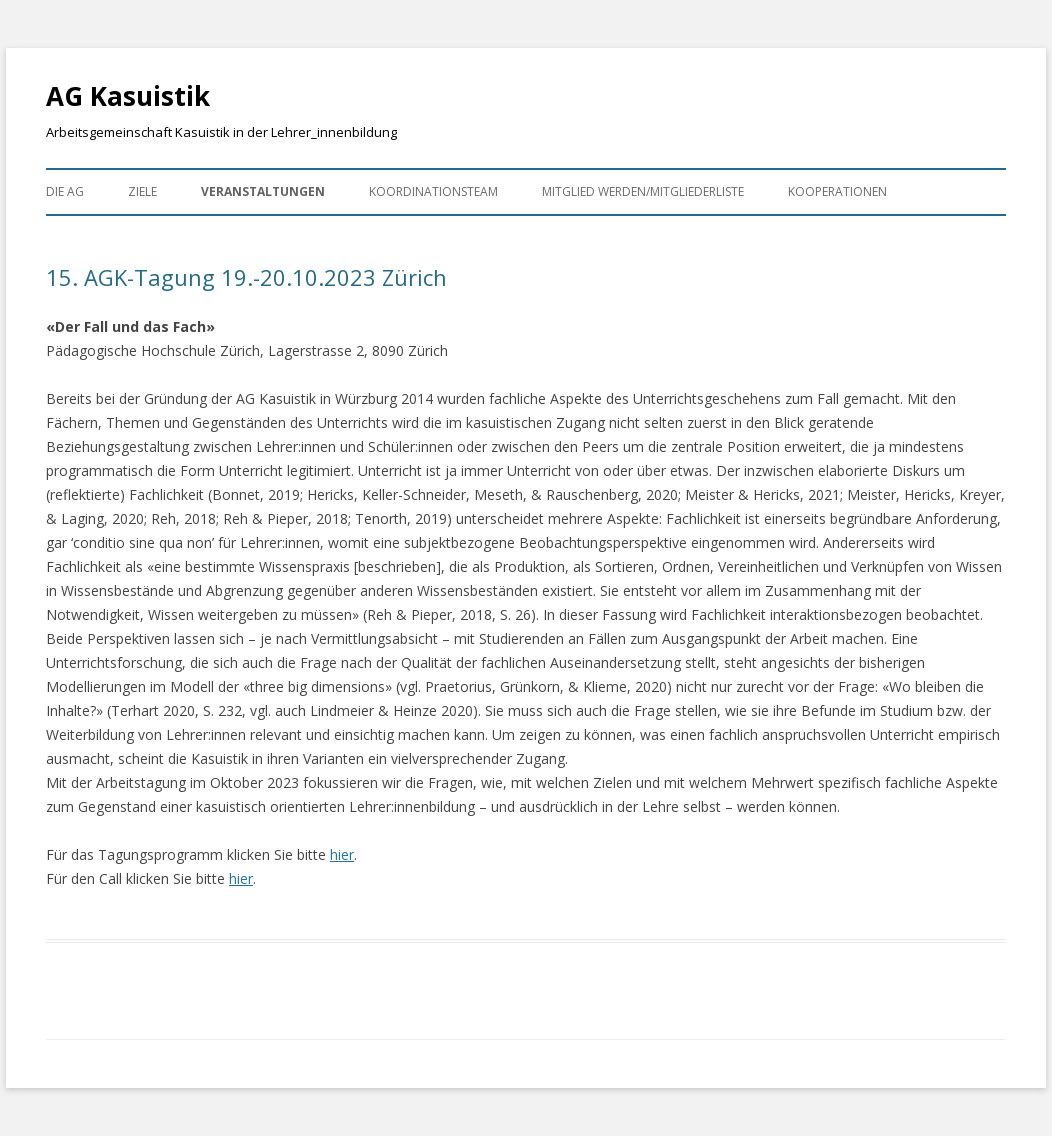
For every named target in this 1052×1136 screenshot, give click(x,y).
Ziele (142, 191)
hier (342, 854)
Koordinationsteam (433, 191)
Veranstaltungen (263, 191)
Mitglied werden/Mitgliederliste (643, 191)
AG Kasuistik (128, 96)
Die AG (65, 191)
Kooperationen (837, 191)
